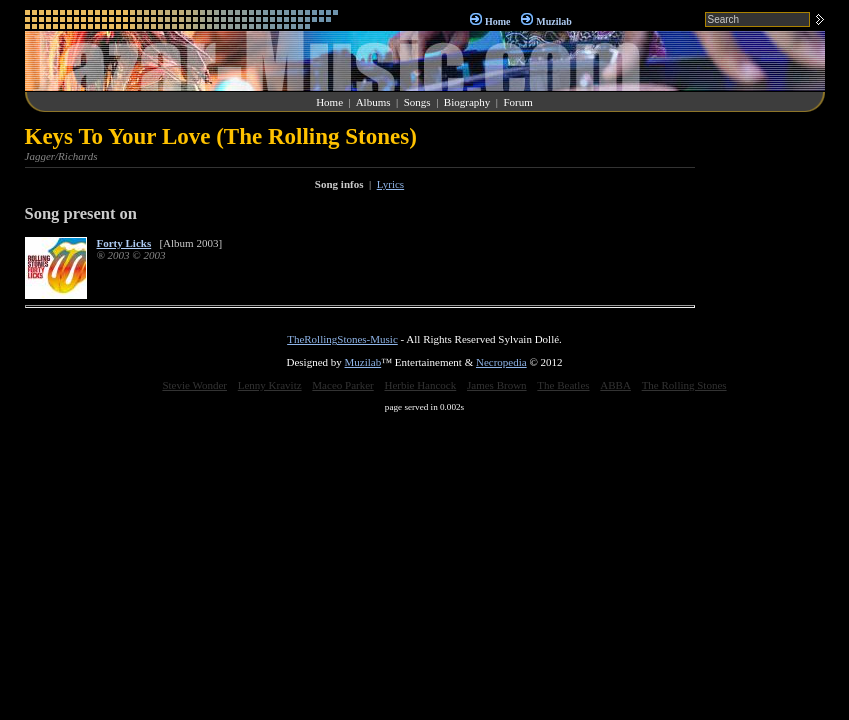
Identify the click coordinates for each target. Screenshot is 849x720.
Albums (373, 102)
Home (498, 21)
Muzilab (554, 21)
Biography (467, 102)
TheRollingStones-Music (342, 339)
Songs (417, 102)
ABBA (615, 385)
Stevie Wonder (194, 385)
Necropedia (501, 362)
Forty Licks (124, 243)
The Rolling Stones (684, 385)
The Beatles (563, 385)
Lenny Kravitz (270, 385)
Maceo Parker (342, 385)
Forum (517, 102)
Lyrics (391, 184)
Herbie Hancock (420, 385)
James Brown (497, 385)
